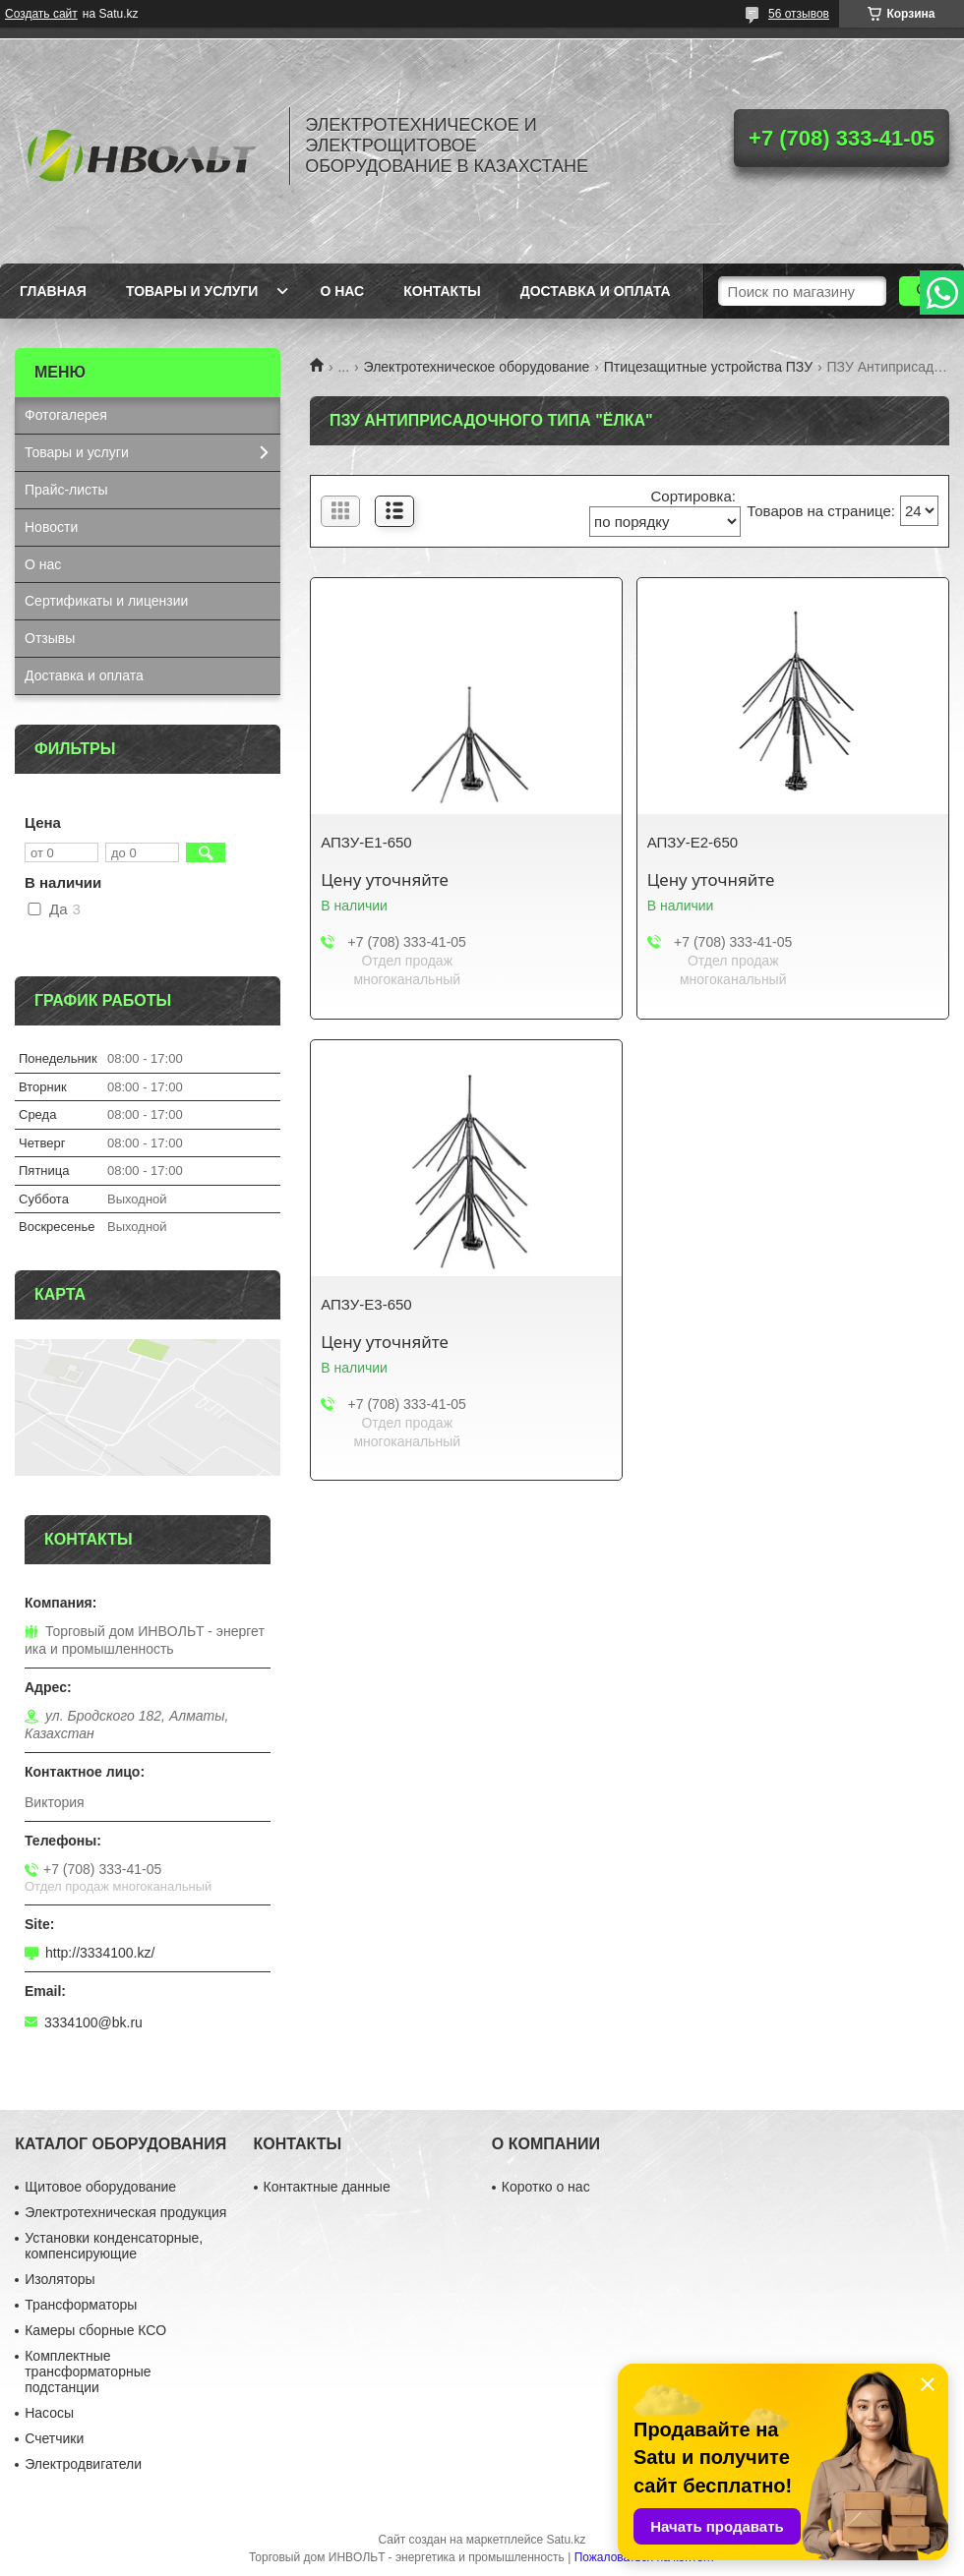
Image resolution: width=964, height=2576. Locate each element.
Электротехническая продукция (125, 2212)
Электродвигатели (83, 2464)
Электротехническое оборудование (477, 367)
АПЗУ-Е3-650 (366, 1304)
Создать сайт (41, 14)
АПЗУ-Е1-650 (366, 842)
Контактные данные (327, 2187)
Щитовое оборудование (100, 2187)
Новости (51, 527)
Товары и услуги (192, 291)
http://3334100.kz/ (99, 1953)
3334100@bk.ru (93, 2022)
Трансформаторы (81, 2305)
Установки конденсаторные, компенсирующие (114, 2245)
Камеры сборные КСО (95, 2330)
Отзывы (50, 638)
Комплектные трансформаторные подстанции (88, 2371)
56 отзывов (798, 14)
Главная (53, 291)
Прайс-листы (66, 490)
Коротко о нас (546, 2187)
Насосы (49, 2413)
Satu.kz (565, 2540)
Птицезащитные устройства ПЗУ (708, 367)
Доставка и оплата (595, 291)
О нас (342, 291)
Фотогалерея (66, 415)
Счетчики (54, 2438)
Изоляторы (59, 2279)
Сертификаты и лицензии (106, 601)
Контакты (441, 291)
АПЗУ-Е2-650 (692, 842)
